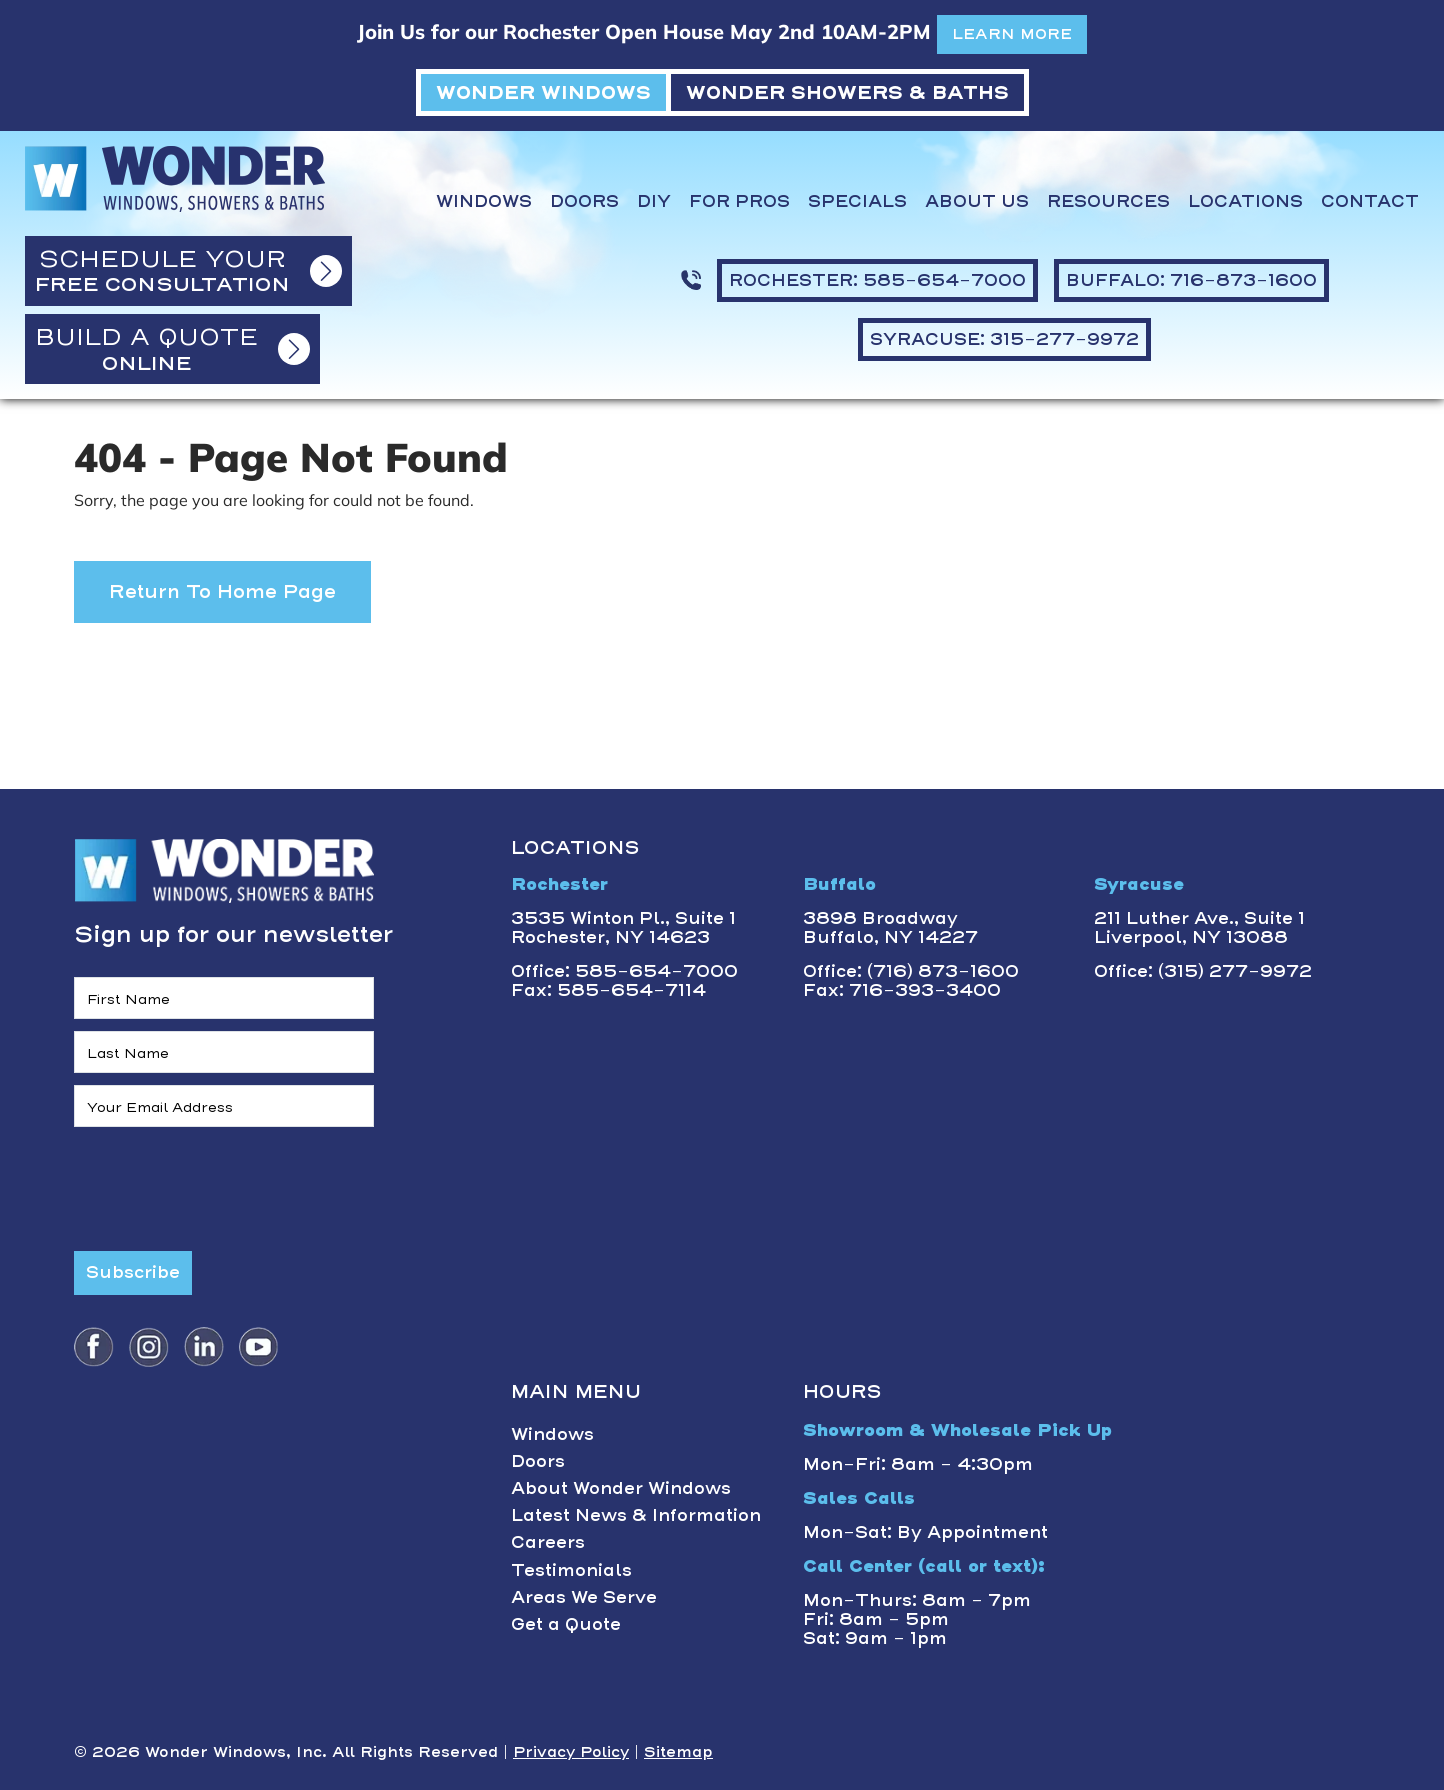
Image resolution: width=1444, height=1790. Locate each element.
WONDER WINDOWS (543, 92)
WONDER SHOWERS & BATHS (847, 92)
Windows (484, 201)
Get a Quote (566, 1624)
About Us (977, 201)
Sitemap (678, 1752)
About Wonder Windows (621, 1488)
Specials (857, 201)
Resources (1108, 201)
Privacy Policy (571, 1752)
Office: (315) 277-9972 (1203, 971)
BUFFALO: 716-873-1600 (1191, 280)
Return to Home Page (222, 591)
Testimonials (571, 1570)
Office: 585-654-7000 (624, 971)
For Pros (739, 201)
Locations (1245, 201)
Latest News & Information (636, 1515)
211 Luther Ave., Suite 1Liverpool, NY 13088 (1199, 927)
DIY (654, 201)
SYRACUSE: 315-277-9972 (1004, 339)
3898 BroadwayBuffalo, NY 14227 (890, 927)
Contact (1370, 201)
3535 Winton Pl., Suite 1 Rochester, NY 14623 (623, 927)
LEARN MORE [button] (1012, 34)
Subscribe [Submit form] (133, 1272)
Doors (584, 201)
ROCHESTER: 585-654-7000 (877, 280)
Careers (548, 1542)
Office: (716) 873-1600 (911, 971)
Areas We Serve (584, 1597)
